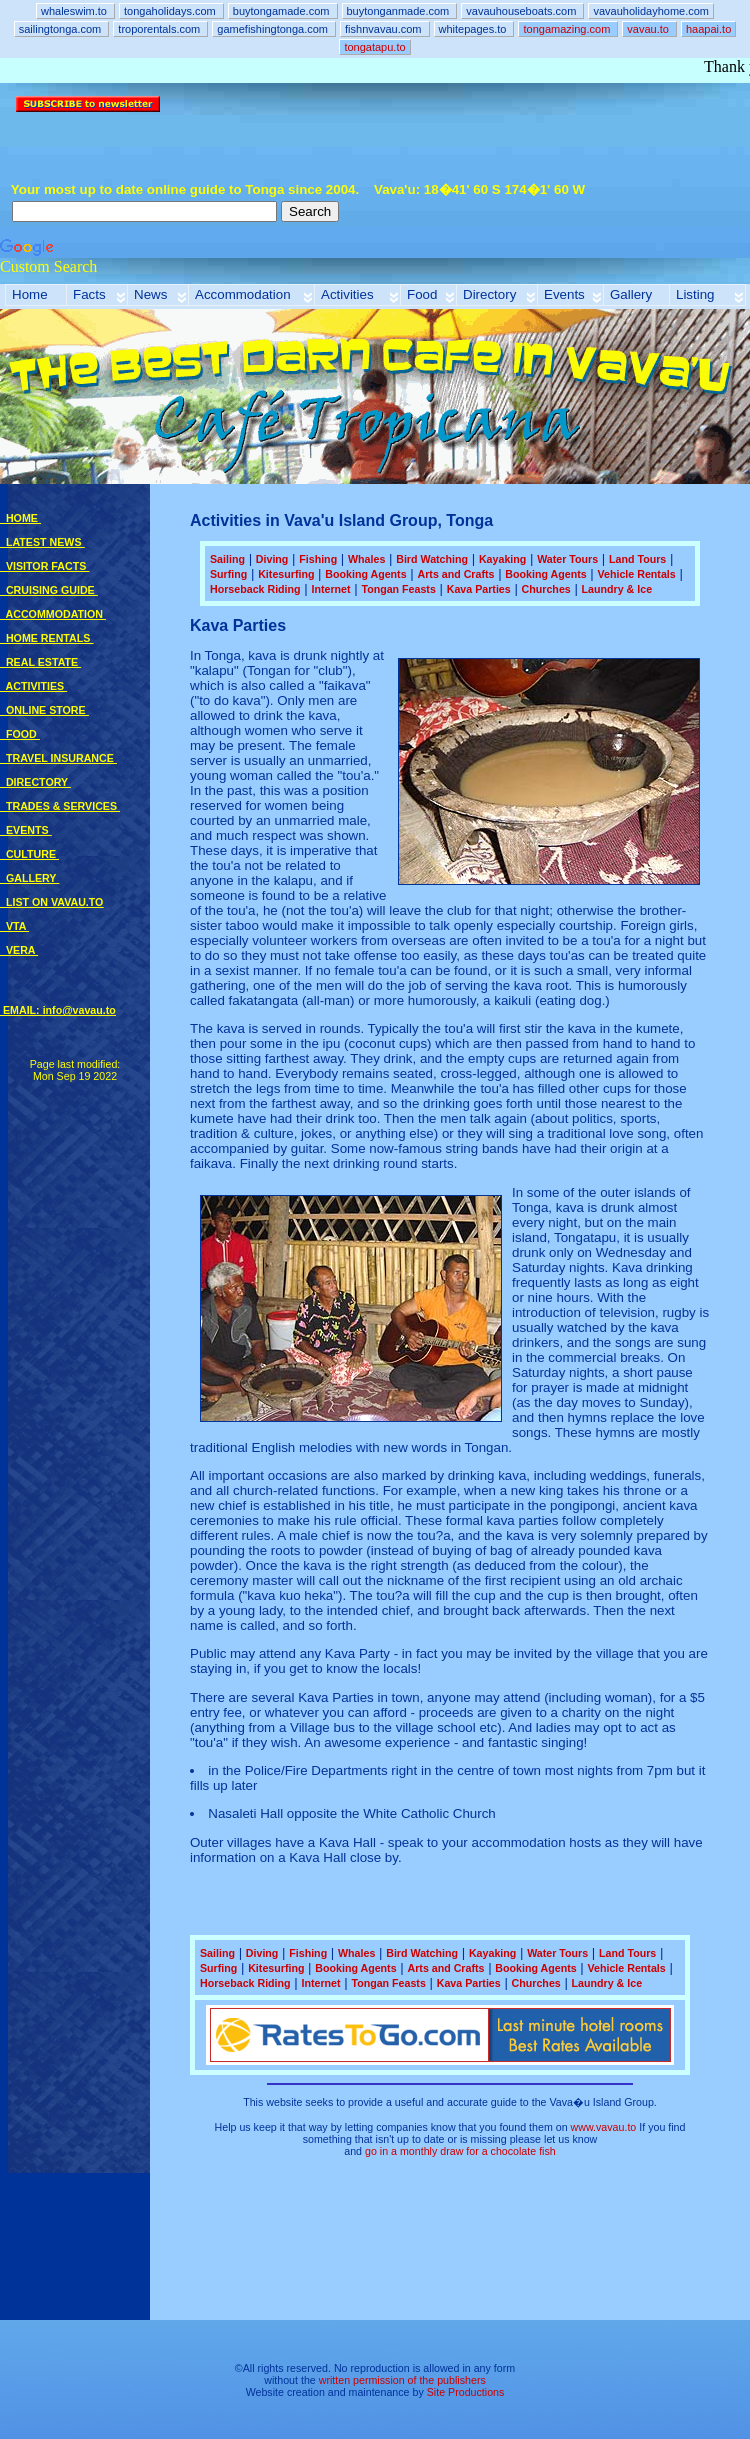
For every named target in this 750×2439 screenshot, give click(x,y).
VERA (19, 950)
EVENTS (26, 830)
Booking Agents (365, 574)
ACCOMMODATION (53, 614)
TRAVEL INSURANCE (58, 758)
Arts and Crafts (455, 574)
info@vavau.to (79, 1010)
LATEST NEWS (42, 542)
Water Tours (567, 559)
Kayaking (502, 559)
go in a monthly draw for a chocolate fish (460, 2151)
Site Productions (466, 2392)
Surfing (228, 574)
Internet (330, 589)
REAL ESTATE (40, 662)
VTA (14, 926)
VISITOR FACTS (44, 566)
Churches (546, 589)
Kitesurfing (286, 574)
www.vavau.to (604, 2127)
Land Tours (637, 559)
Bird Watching (432, 559)
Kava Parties (479, 589)
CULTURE (29, 854)
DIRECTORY (35, 782)
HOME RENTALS (46, 638)
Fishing (318, 559)
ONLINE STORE (44, 710)
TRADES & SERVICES (60, 806)
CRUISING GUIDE (49, 590)
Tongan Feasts (398, 589)
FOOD (20, 734)
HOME (20, 518)
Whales (366, 559)
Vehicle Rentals (637, 574)
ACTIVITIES (33, 686)
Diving (272, 559)
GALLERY (29, 878)
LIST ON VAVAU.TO (51, 902)
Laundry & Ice (617, 589)
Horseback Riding (255, 589)
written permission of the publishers (402, 2380)
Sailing (227, 559)
